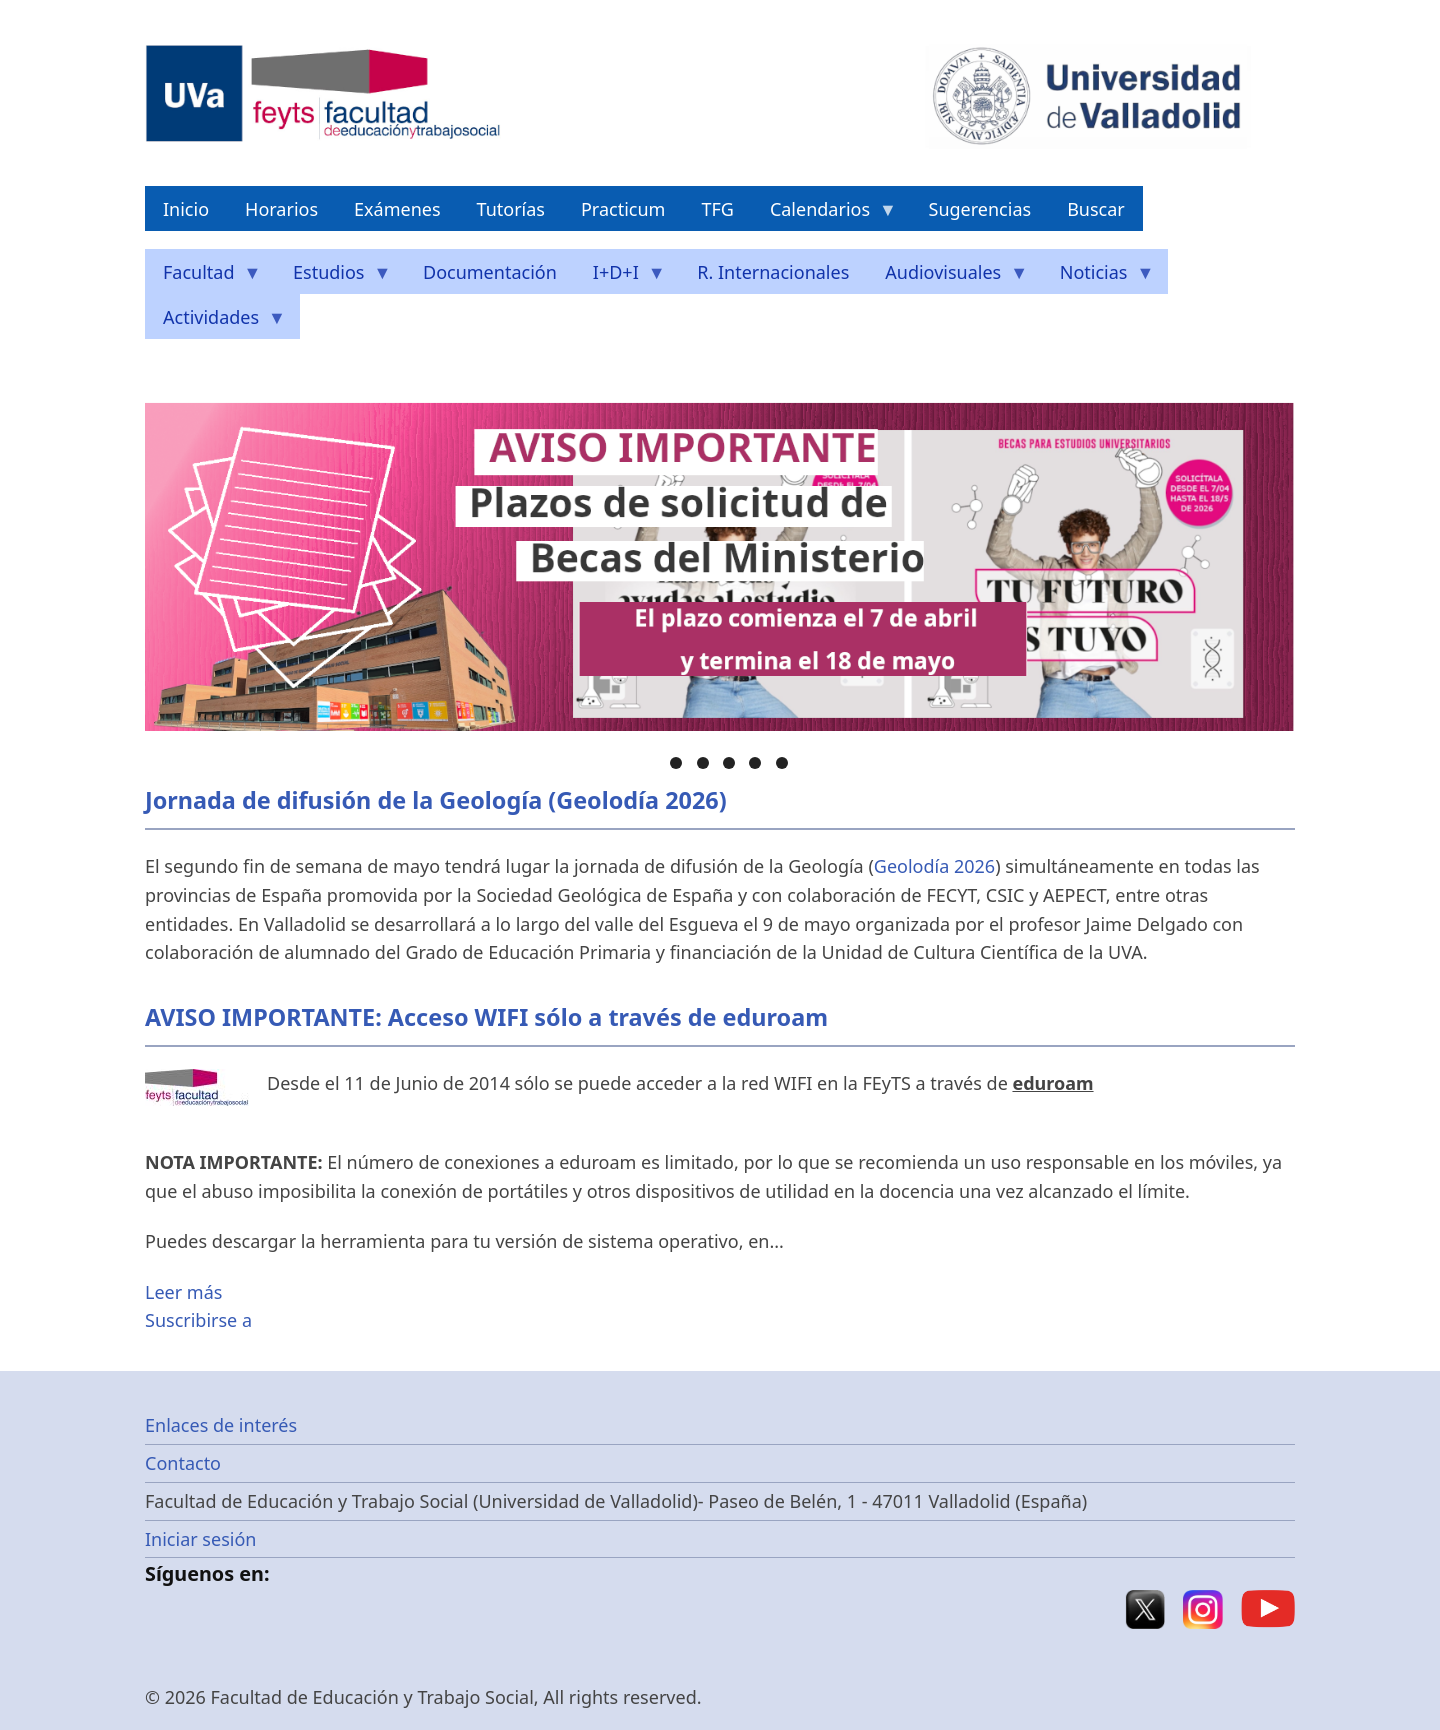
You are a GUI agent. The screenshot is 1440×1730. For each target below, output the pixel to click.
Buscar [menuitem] (1096, 209)
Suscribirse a (198, 1320)
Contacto (183, 1463)
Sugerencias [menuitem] (980, 209)
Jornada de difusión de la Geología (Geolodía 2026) (436, 800)
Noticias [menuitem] (1098, 277)
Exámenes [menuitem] (397, 209)
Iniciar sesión (200, 1539)
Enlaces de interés (221, 1425)
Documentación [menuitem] (490, 272)
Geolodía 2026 (934, 866)
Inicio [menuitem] (186, 209)
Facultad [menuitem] (203, 277)
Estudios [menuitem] (333, 277)
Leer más (183, 1292)
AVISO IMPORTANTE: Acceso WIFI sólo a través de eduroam (486, 1017)
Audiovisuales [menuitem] (947, 277)
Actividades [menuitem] (215, 322)
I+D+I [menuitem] (620, 277)
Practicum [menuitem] (623, 209)
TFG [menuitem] (717, 209)
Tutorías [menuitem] (511, 209)
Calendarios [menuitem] (824, 214)
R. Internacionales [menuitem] (773, 272)
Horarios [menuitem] (281, 209)
